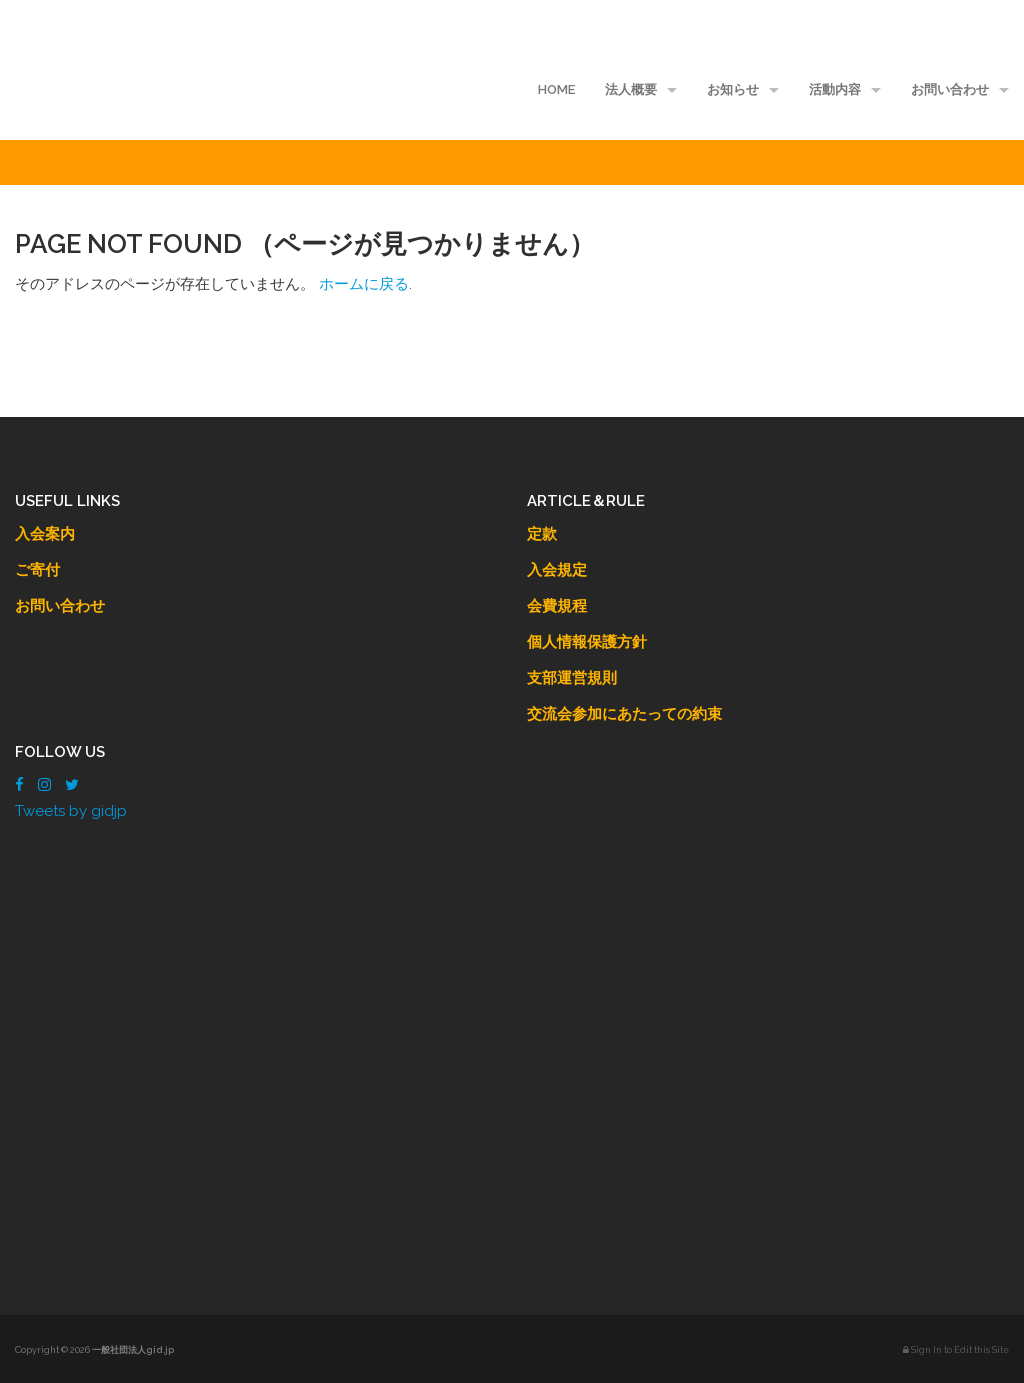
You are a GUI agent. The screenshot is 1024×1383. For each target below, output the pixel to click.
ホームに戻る (364, 284)
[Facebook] (19, 785)
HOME (556, 89)
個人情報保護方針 (587, 642)
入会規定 (557, 570)
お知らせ (733, 89)
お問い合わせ (950, 89)
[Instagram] (44, 785)
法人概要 (631, 89)
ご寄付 (37, 570)
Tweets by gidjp (71, 811)
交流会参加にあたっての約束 (624, 714)
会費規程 (557, 606)
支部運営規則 (572, 678)
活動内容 (835, 89)
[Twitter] (72, 785)
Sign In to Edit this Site (956, 1350)
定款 (542, 534)
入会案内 (45, 534)
